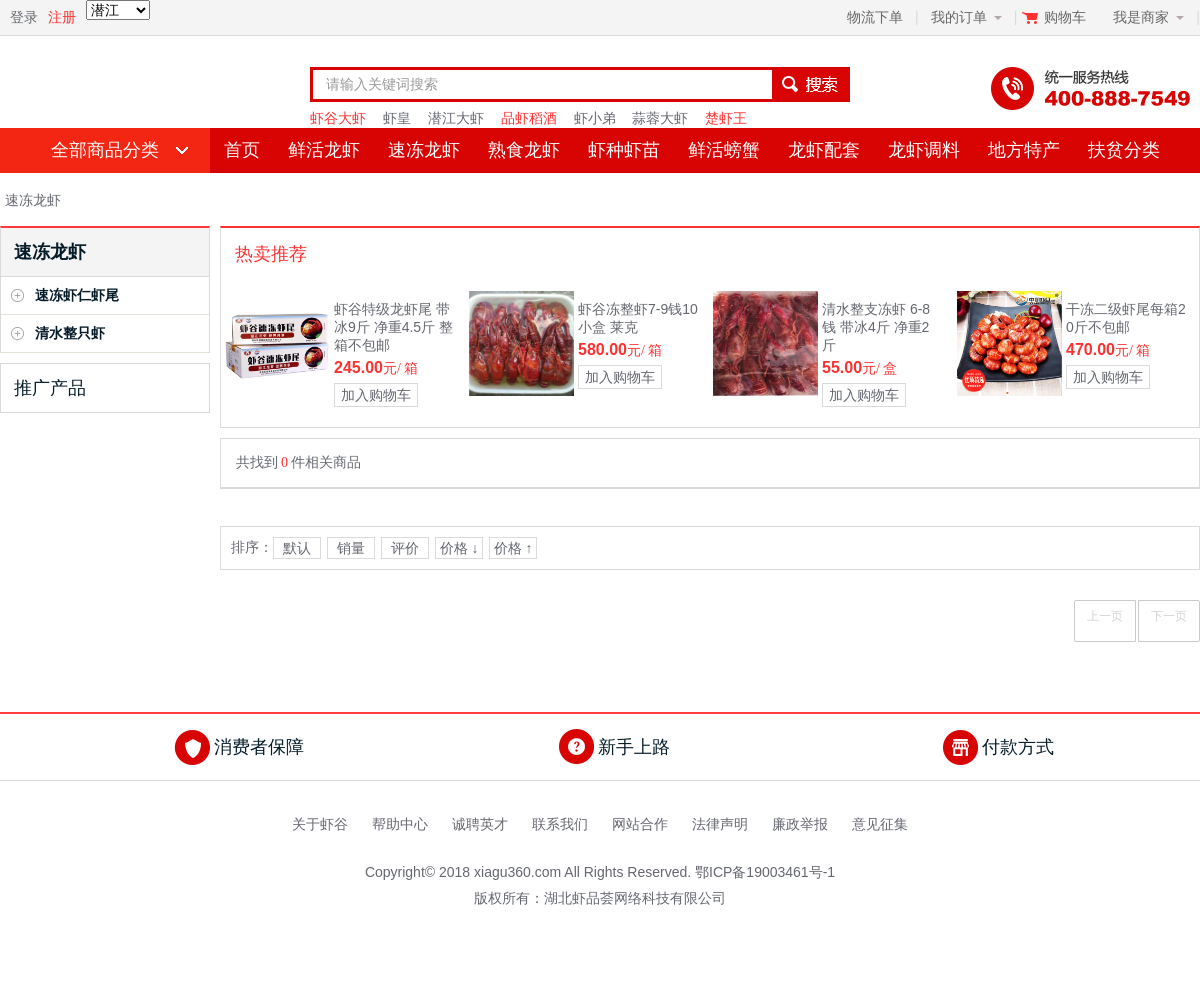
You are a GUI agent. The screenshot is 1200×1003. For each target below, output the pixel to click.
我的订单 (959, 17)
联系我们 (560, 824)
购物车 (1066, 17)
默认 (297, 548)
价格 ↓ (459, 548)
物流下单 (875, 17)
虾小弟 (595, 118)
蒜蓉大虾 (660, 118)
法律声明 (720, 824)
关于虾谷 (320, 824)
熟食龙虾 (524, 150)
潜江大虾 (456, 118)
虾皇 (397, 118)
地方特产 (1024, 150)
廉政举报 (800, 824)
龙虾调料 (924, 150)
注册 (62, 17)
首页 (242, 150)
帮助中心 (400, 824)
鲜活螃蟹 (724, 150)
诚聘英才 (480, 824)
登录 (24, 17)
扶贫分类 (1124, 150)
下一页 (1169, 616)
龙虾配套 (824, 150)
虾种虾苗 (624, 150)
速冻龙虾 (424, 150)
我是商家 (1141, 17)
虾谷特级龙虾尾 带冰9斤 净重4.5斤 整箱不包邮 (393, 327)
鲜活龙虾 (324, 150)
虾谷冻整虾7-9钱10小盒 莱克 (638, 318)
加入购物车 (376, 395)
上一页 (1105, 616)
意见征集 (880, 824)
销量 (351, 548)
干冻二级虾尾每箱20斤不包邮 (1126, 318)
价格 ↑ (513, 548)
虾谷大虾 (338, 118)
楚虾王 (726, 118)
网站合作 (640, 824)
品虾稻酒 (529, 118)
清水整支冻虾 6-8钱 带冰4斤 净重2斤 (876, 327)
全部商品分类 (105, 150)
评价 (405, 548)
